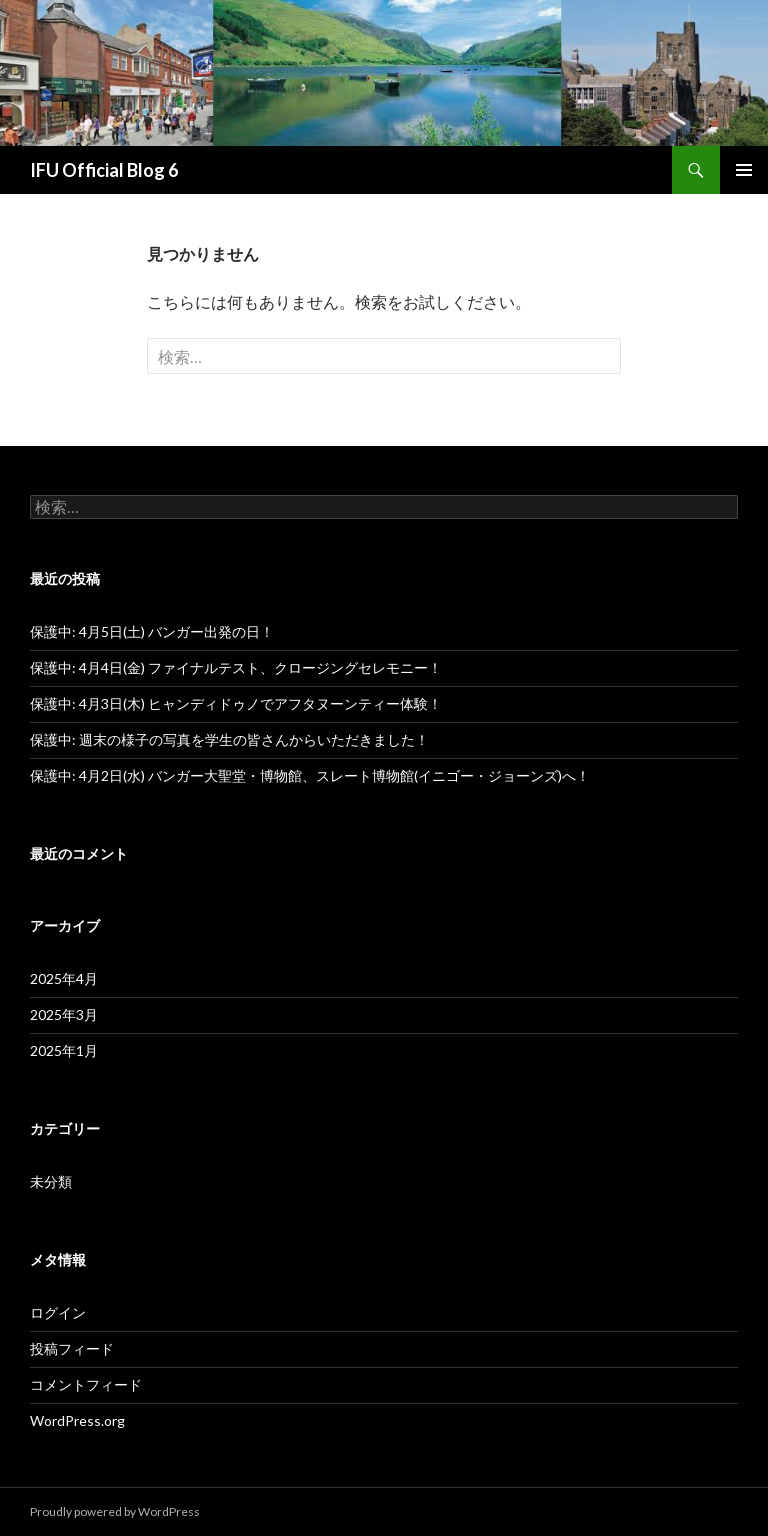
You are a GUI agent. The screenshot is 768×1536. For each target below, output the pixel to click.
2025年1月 (64, 1050)
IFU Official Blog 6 (104, 170)
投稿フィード (72, 1348)
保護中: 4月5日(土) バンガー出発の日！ (152, 631)
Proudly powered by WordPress (115, 1511)
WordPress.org (77, 1420)
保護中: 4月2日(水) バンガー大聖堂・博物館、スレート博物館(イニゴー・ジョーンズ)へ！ (310, 775)
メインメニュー (744, 170)
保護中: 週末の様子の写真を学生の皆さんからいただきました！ (229, 739)
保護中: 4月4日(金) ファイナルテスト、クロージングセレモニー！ (236, 667)
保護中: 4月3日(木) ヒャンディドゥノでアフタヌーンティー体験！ (236, 703)
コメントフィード (86, 1384)
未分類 (51, 1181)
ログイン (58, 1312)
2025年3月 (64, 1014)
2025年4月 (64, 978)
